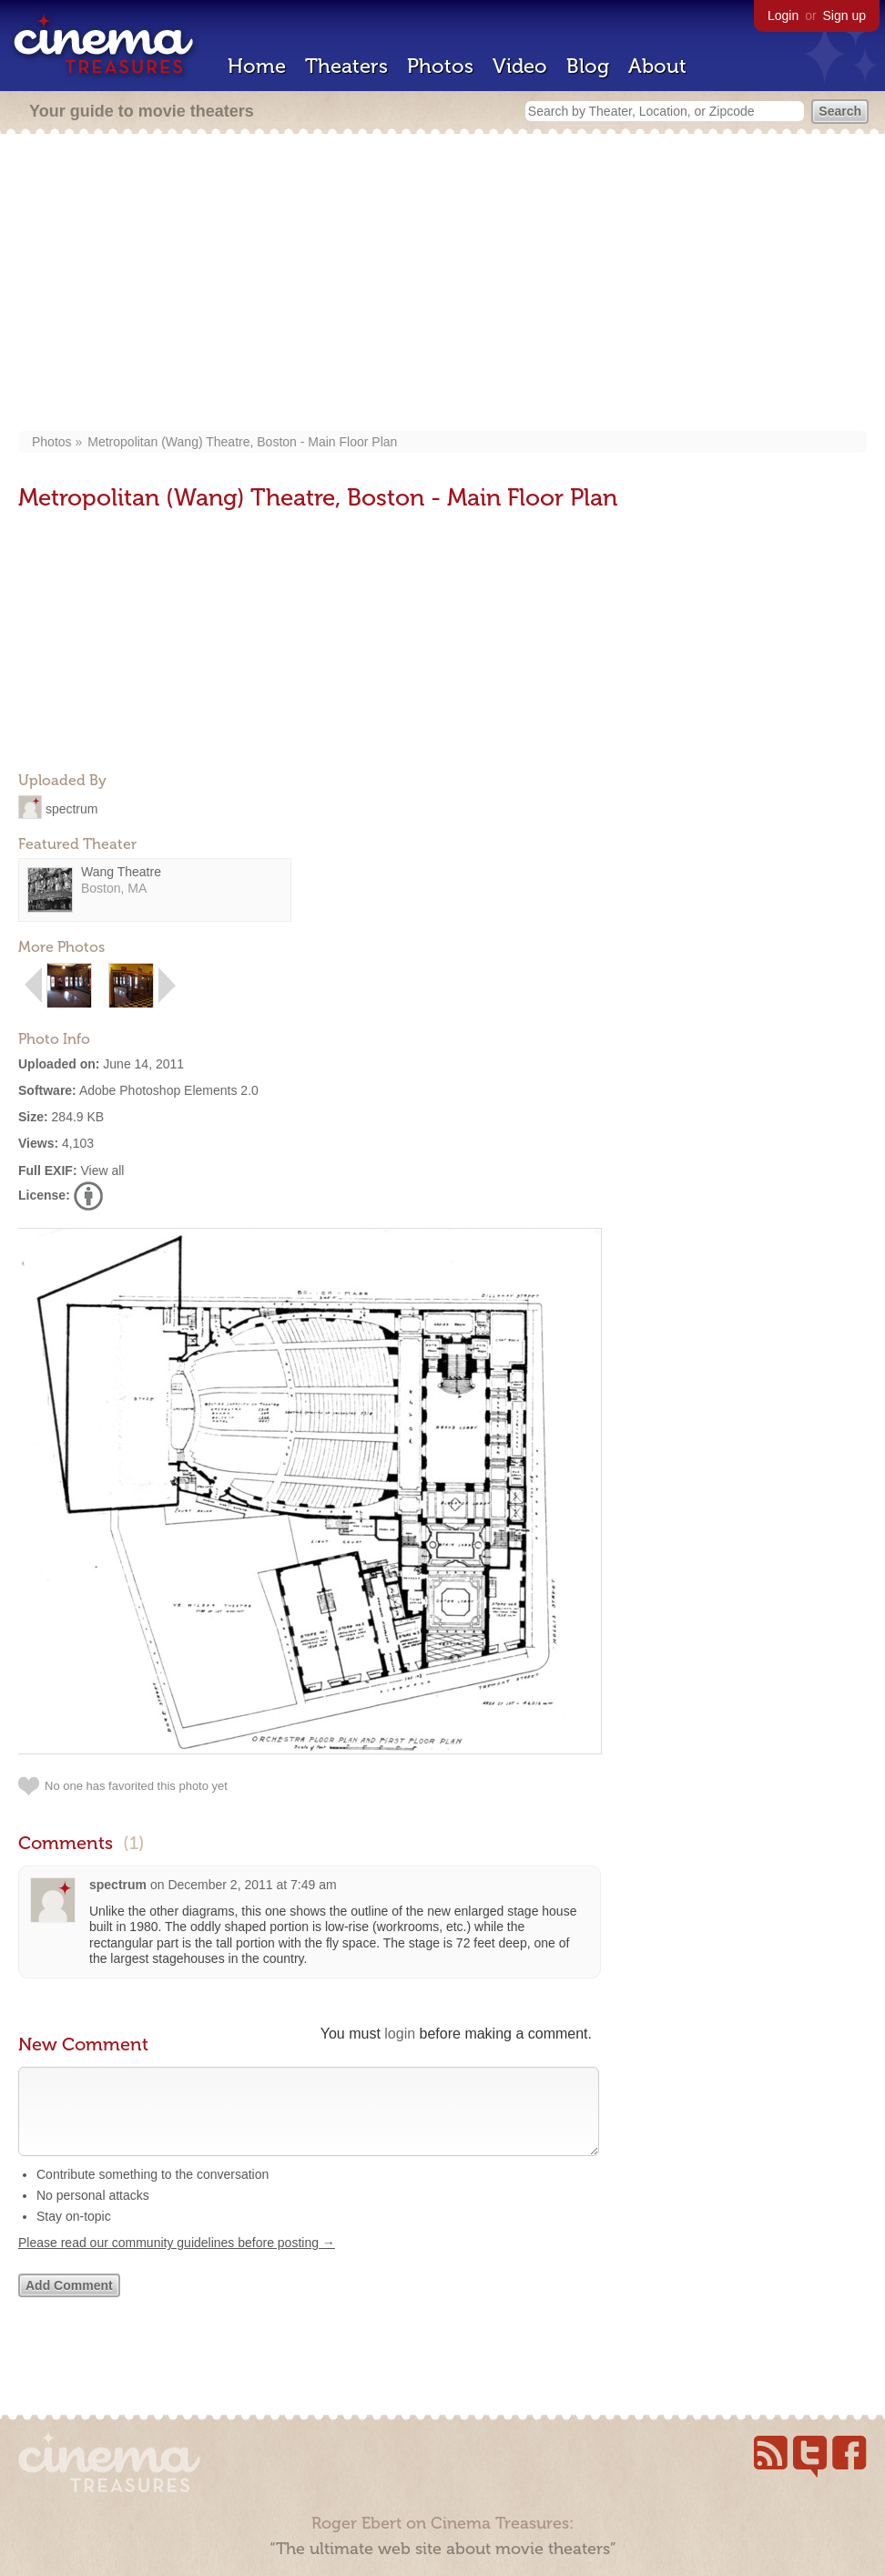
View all (102, 1170)
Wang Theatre (121, 871)
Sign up (844, 15)
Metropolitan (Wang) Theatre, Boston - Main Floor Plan (242, 441)
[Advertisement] (442, 284)
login (399, 2033)
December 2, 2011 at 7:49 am (252, 1884)
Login (783, 15)
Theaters (346, 66)
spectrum (72, 808)
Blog (587, 66)
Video (520, 66)
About (657, 66)
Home (257, 66)
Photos (440, 66)
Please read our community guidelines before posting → (176, 2261)
